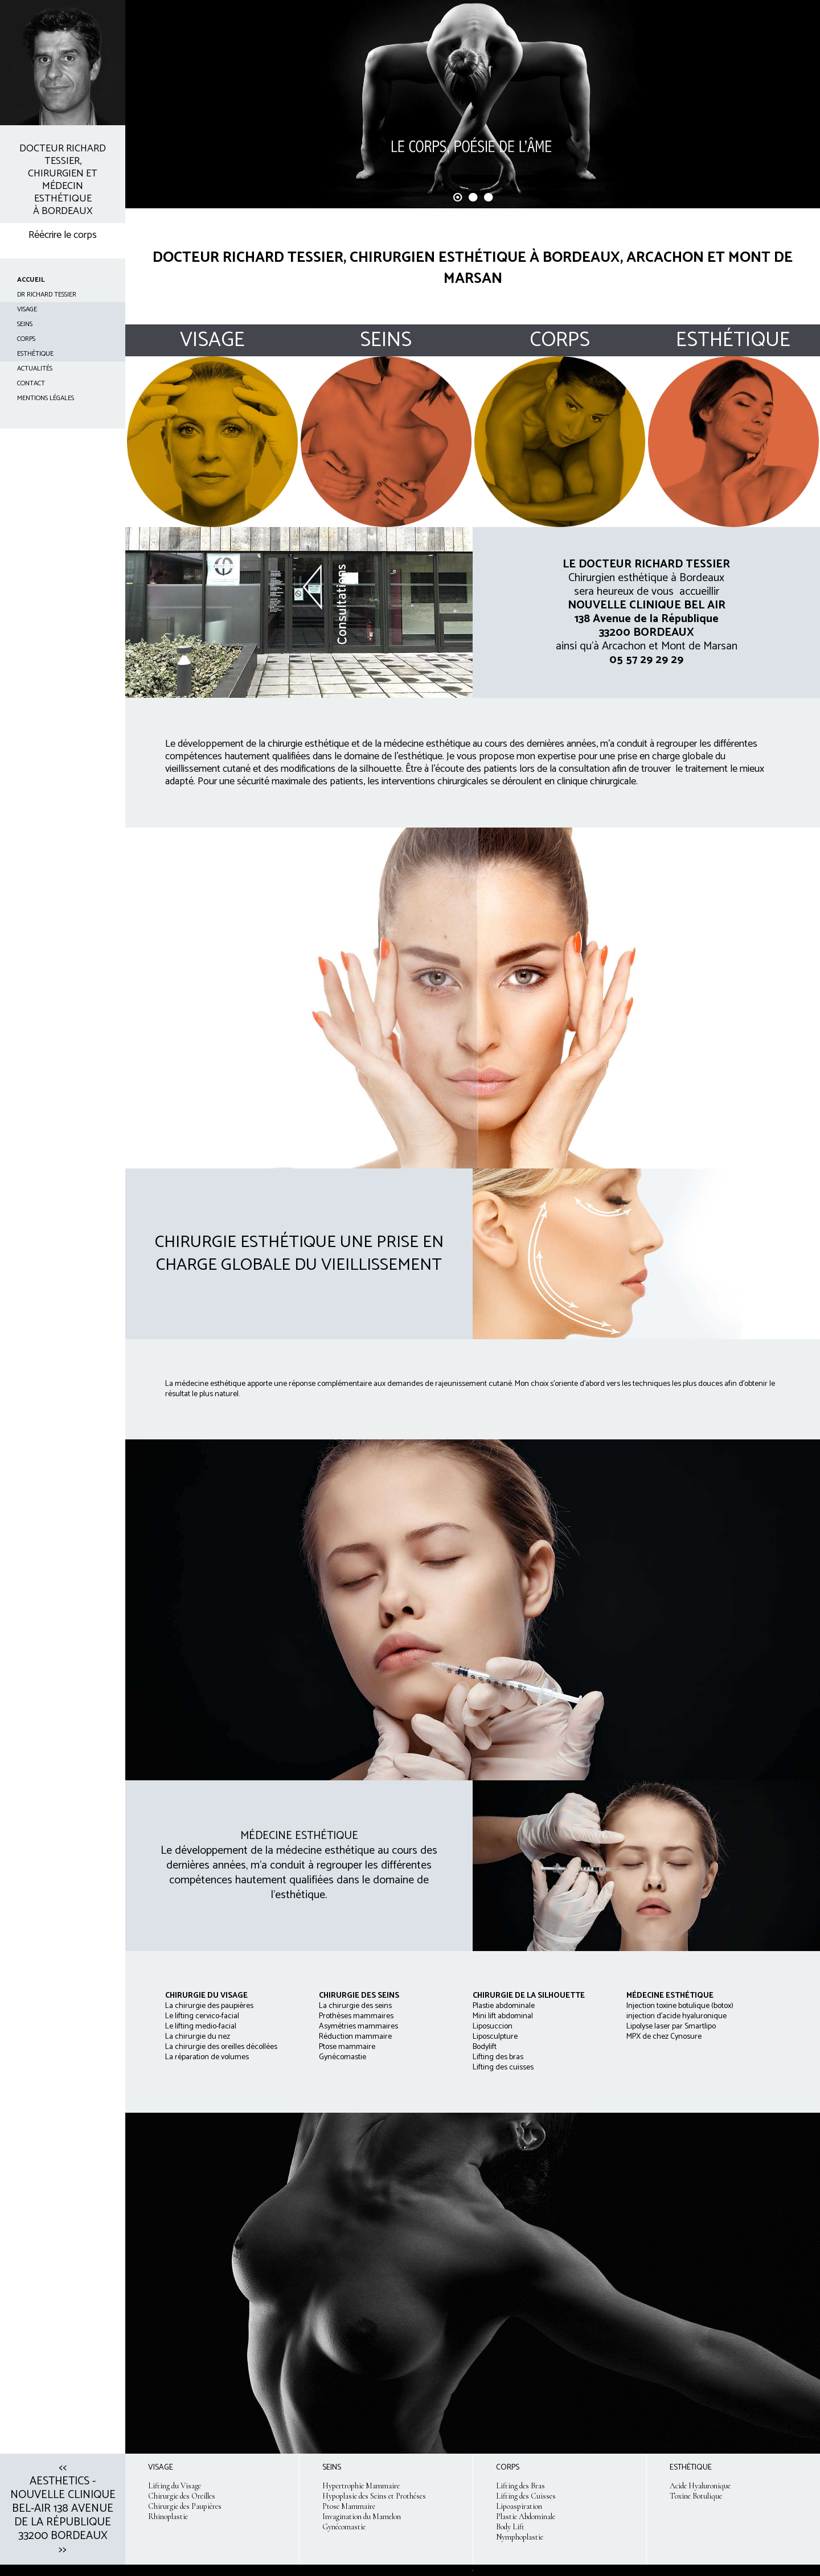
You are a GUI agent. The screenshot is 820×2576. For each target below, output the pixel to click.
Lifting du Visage (174, 2486)
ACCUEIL (31, 279)
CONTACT (31, 383)
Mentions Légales (45, 398)
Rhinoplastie (168, 2516)
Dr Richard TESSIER (46, 294)
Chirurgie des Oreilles (181, 2496)
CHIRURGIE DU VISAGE (206, 1995)
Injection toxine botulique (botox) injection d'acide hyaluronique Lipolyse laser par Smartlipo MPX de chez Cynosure (679, 2021)
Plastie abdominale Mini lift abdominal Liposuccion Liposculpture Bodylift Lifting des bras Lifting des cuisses (504, 2036)
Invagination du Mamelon (361, 2516)
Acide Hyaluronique (700, 2486)
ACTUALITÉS (34, 368)
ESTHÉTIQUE (35, 353)
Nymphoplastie (519, 2537)
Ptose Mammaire (348, 2506)
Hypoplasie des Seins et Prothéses (374, 2496)
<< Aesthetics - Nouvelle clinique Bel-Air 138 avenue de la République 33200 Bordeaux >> (63, 2508)
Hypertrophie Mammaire (361, 2486)
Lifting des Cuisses (526, 2496)
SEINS (24, 324)
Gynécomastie (344, 2527)
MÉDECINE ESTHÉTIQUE (670, 1995)
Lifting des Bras (520, 2486)
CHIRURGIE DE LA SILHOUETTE (529, 1995)
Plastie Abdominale (525, 2516)
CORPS (26, 339)
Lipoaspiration (519, 2506)
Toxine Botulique (696, 2496)
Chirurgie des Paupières (185, 2506)
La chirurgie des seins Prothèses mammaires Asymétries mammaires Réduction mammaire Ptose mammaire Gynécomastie (359, 2026)
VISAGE (27, 309)
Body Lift (510, 2527)
